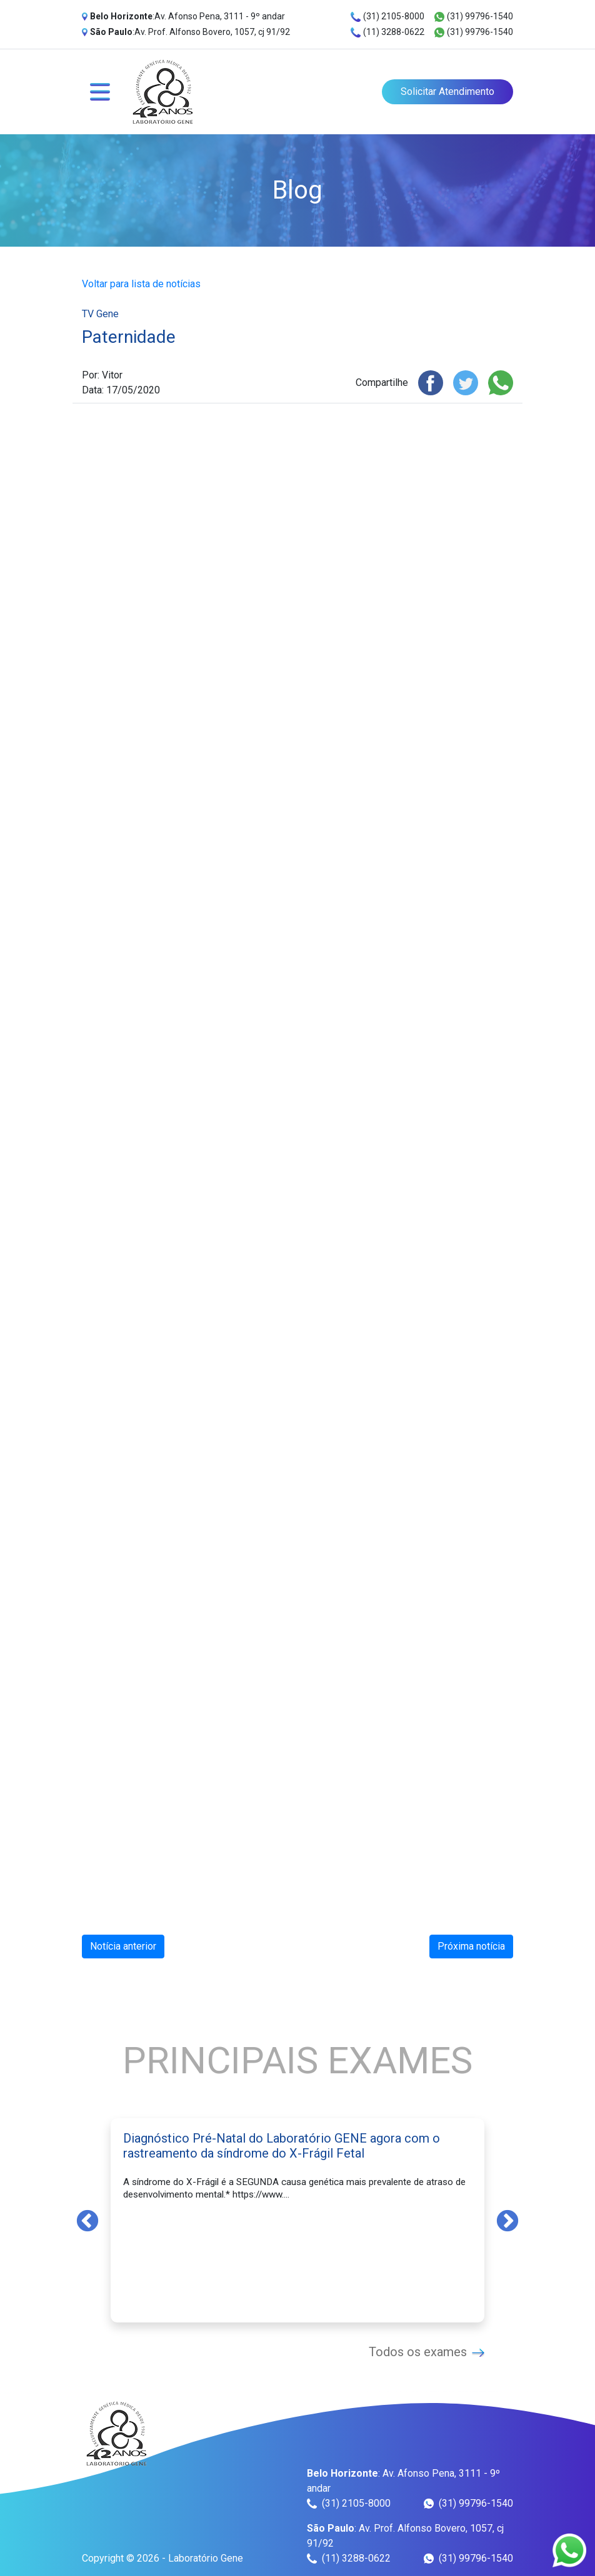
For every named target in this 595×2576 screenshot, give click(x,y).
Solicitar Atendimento (447, 91)
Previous (87, 2220)
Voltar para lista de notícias (141, 284)
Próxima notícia (471, 1946)
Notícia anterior (123, 1946)
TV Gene (100, 314)
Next (507, 2220)
